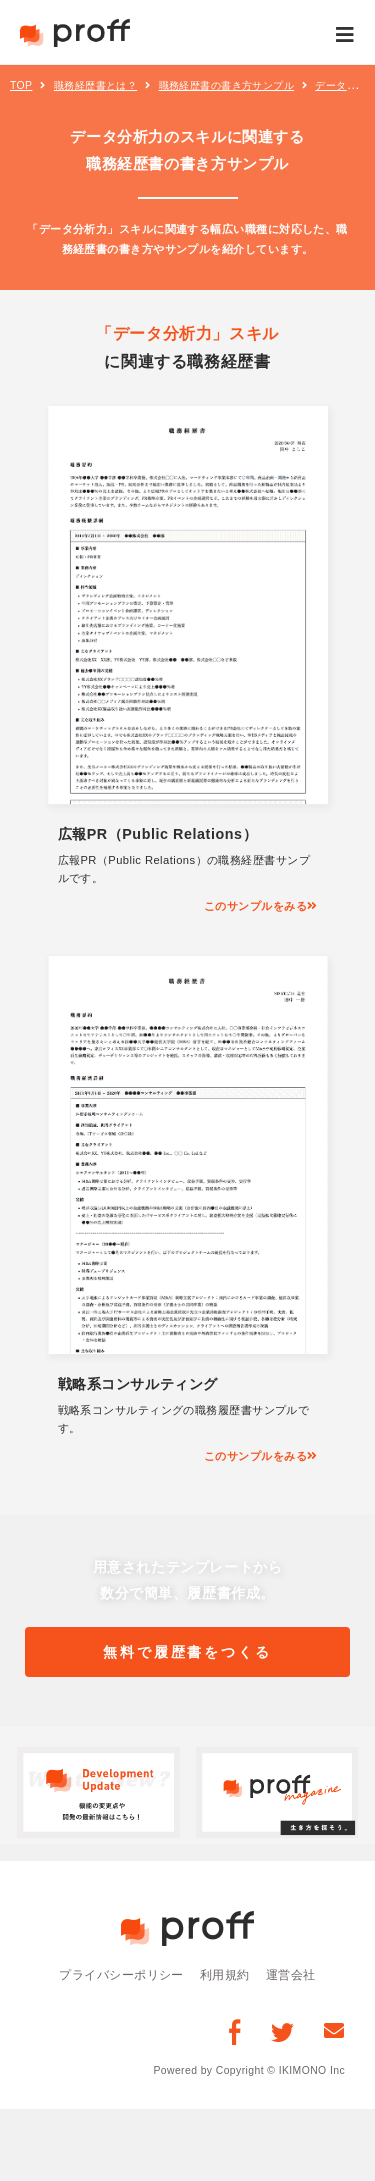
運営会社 (291, 1974)
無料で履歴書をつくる (187, 1652)
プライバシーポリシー (121, 1974)
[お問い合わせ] (334, 2030)
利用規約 (225, 1974)
